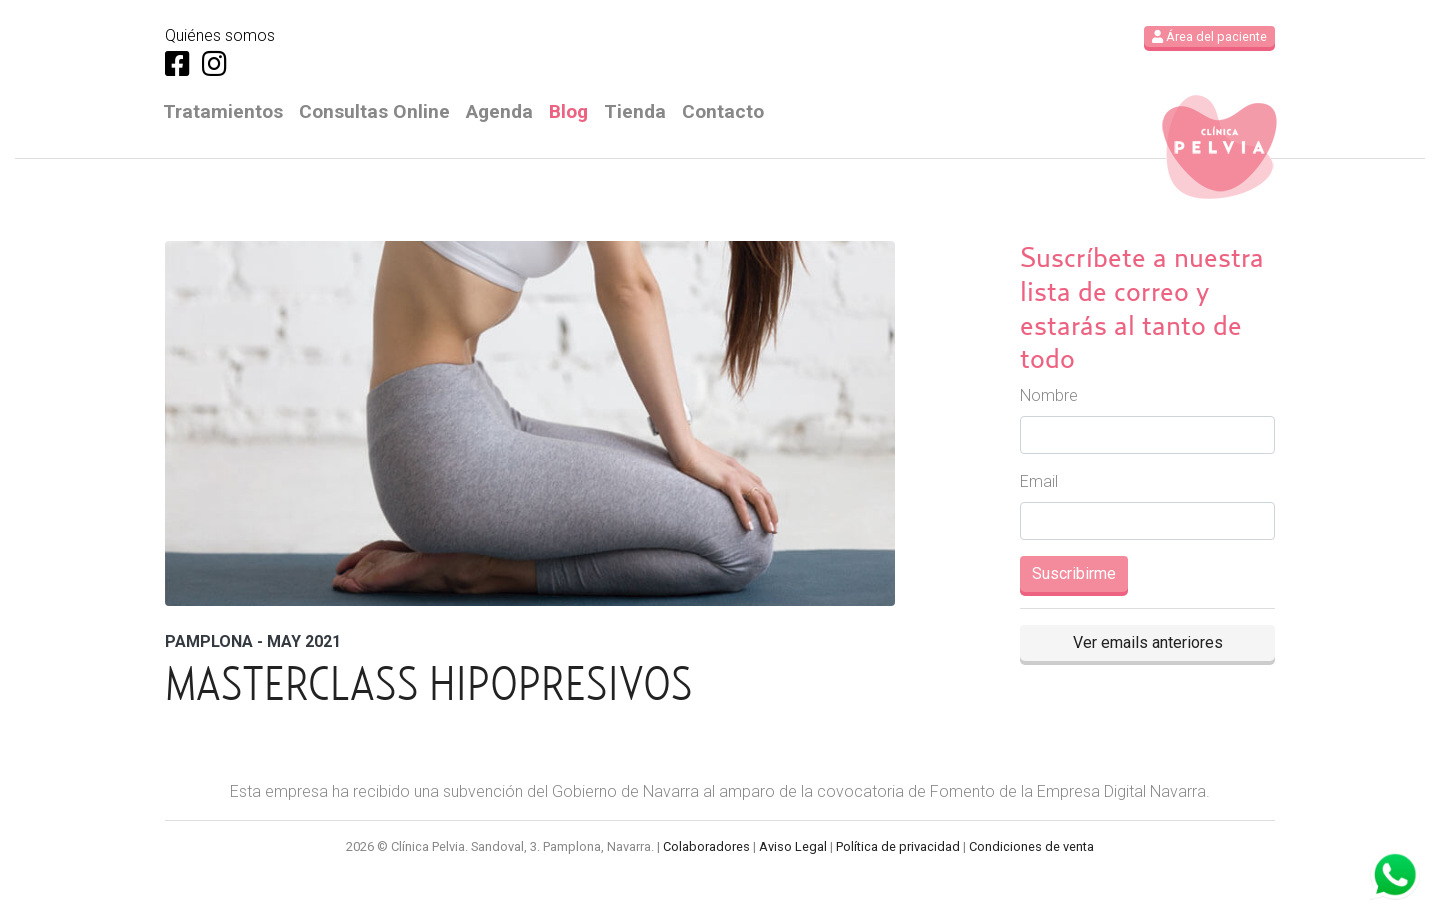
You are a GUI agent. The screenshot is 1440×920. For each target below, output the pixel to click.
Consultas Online (374, 111)
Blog (568, 111)
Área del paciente (1209, 36)
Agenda (499, 111)
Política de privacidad (898, 846)
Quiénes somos (220, 35)
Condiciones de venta (1031, 846)
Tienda (635, 111)
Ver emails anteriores (1148, 642)
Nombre (1049, 395)
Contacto (723, 111)
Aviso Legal (793, 846)
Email (1039, 481)
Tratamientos (223, 111)
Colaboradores (706, 846)
